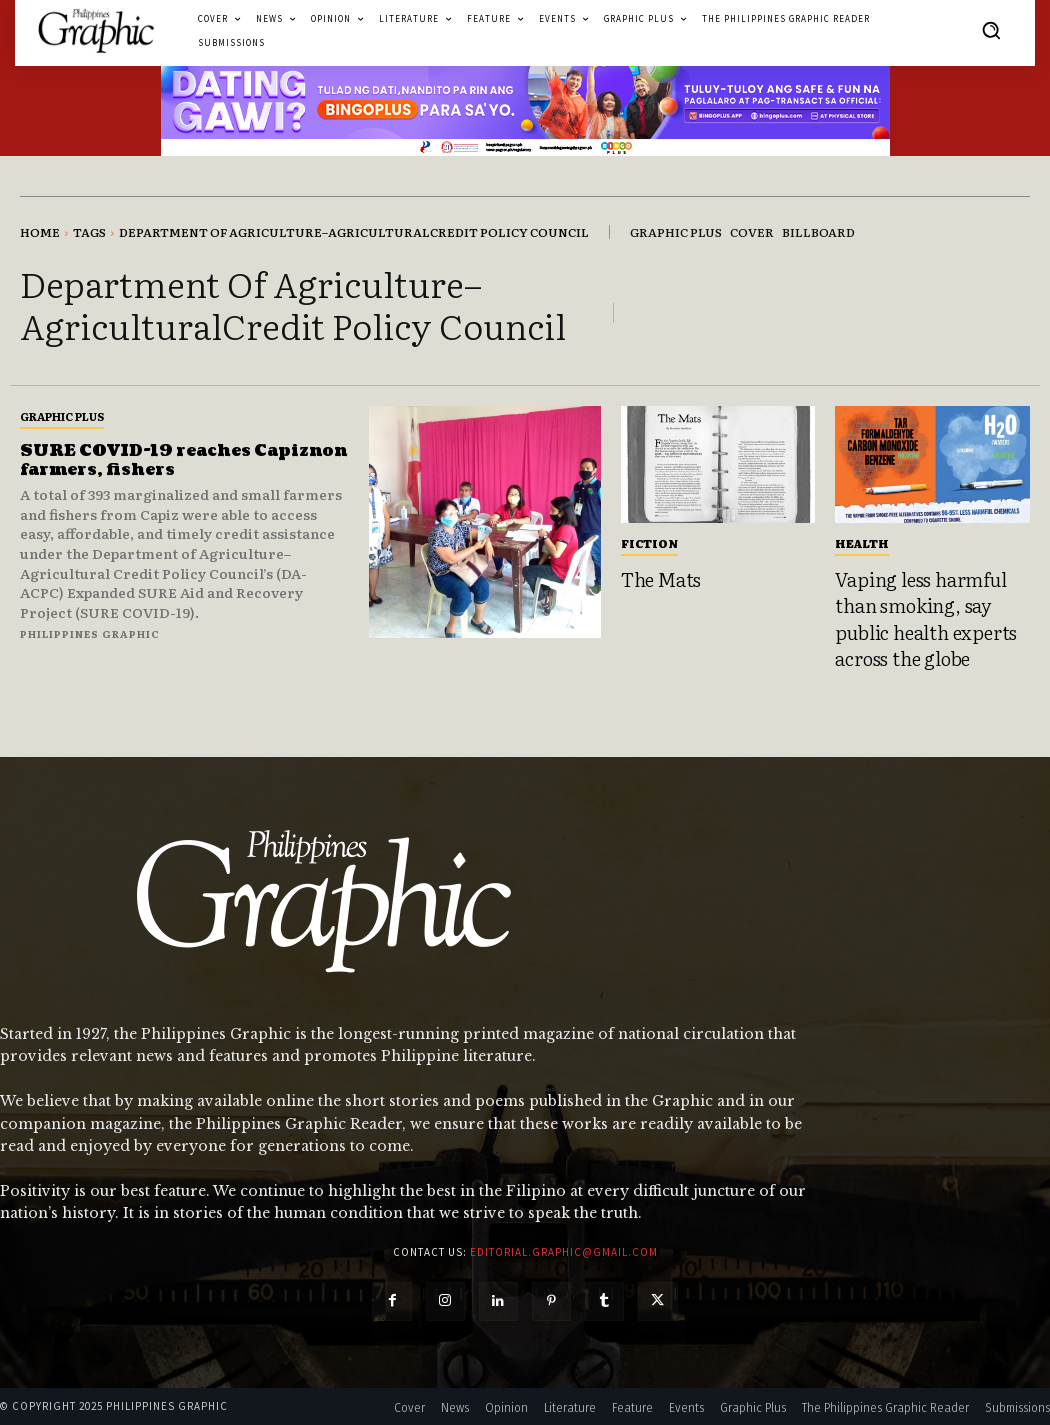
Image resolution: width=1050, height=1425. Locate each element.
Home (40, 232)
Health (862, 543)
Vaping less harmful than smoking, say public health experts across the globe (926, 619)
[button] (991, 30)
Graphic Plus (62, 416)
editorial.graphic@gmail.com (564, 1252)
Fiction (649, 543)
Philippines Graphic (90, 633)
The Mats (661, 579)
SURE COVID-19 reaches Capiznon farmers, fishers (146, 460)
